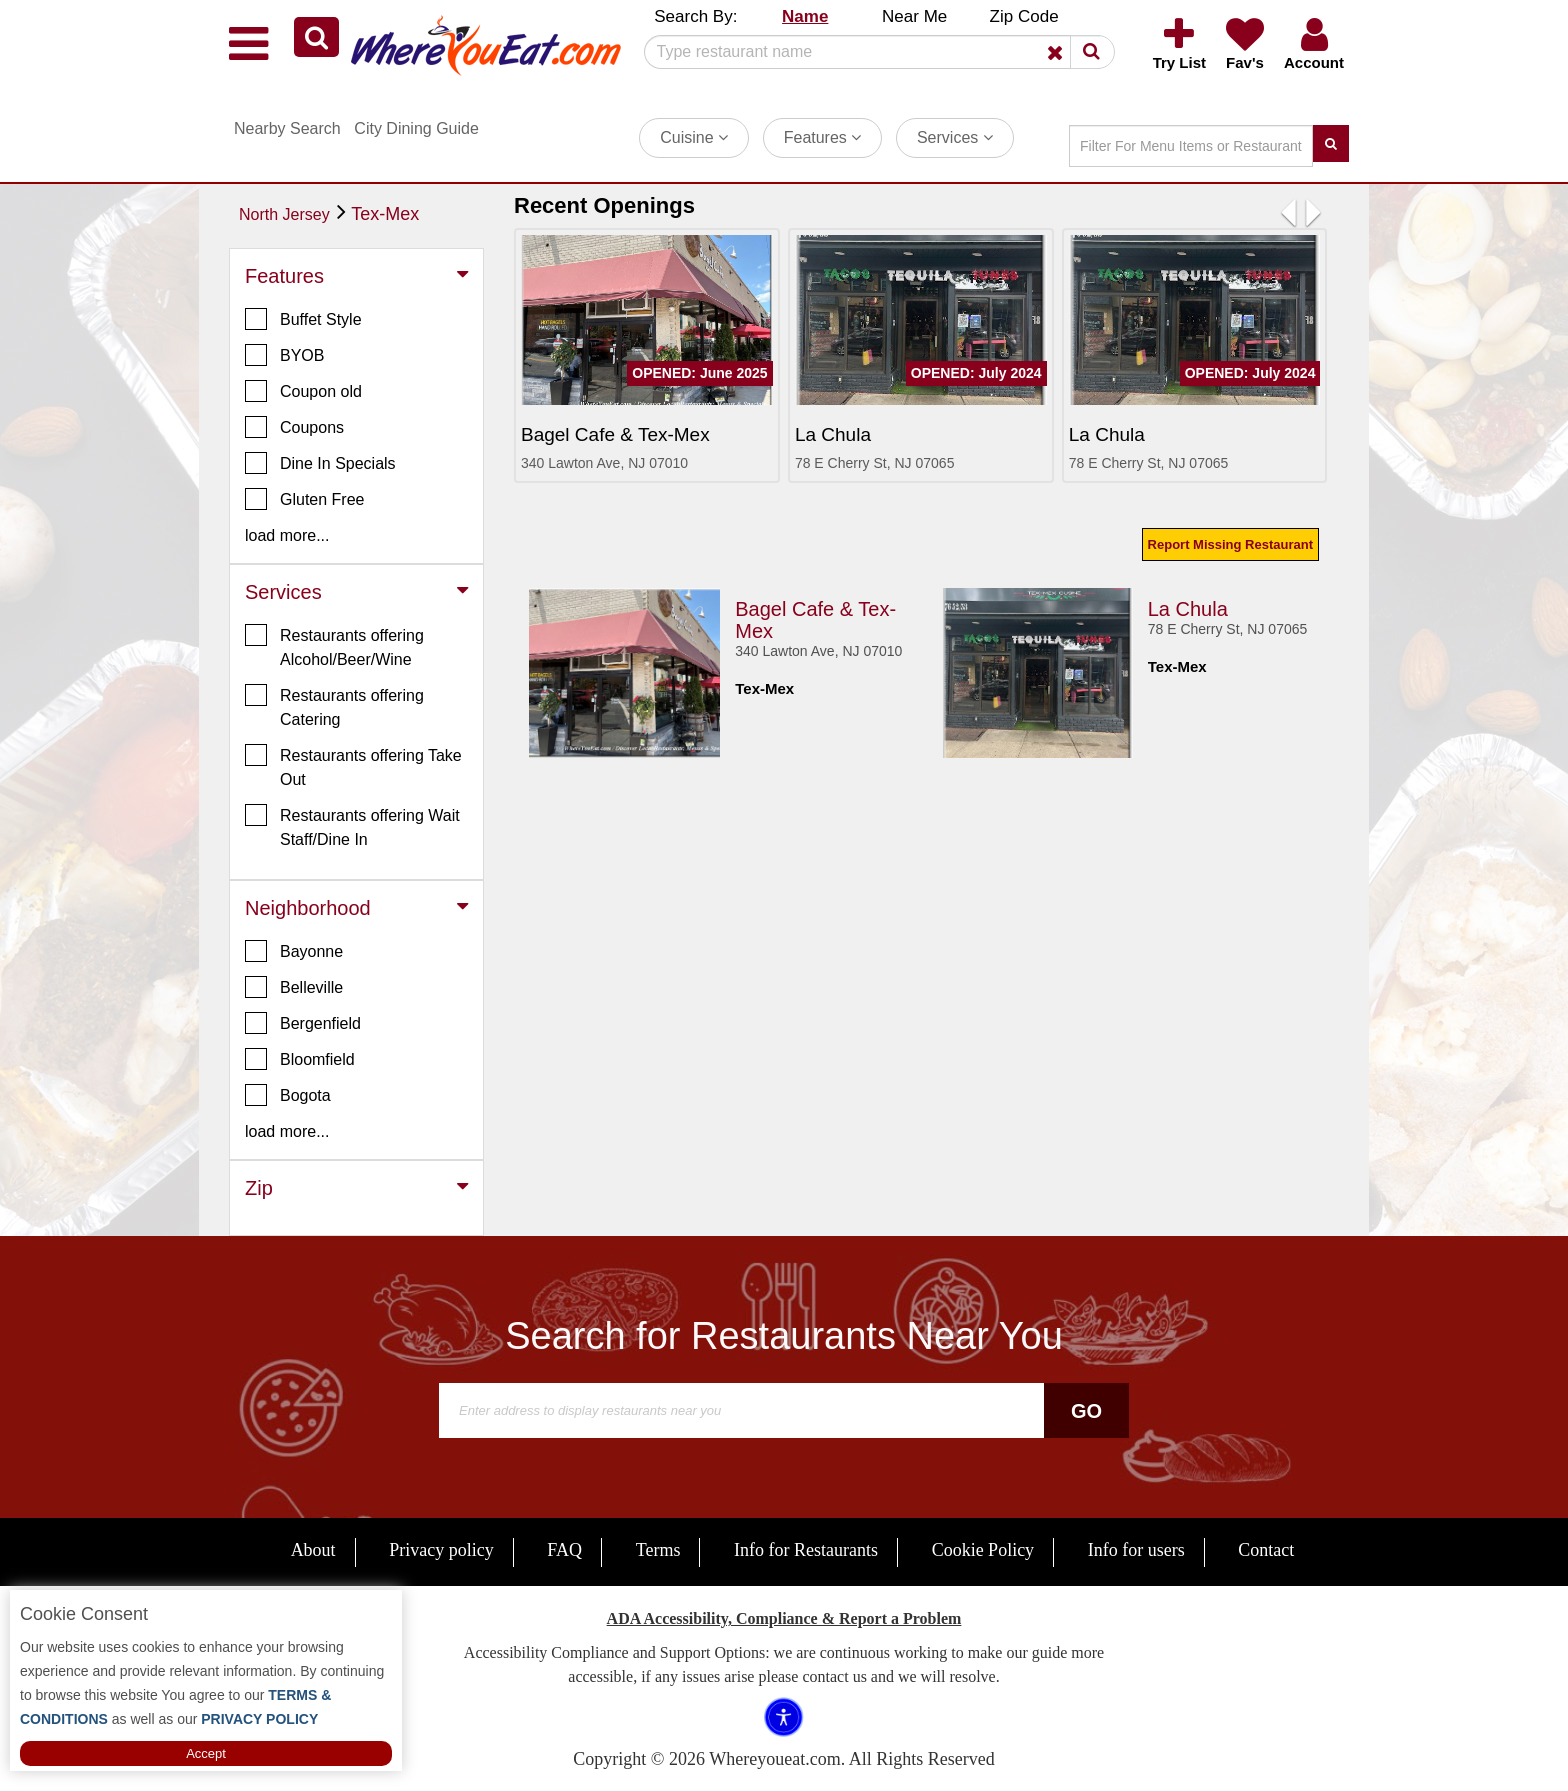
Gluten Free (304, 499)
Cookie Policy (983, 1550)
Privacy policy (441, 1550)
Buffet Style (303, 319)
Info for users (1136, 1550)
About (313, 1550)
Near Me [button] (914, 16)
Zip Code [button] (1024, 16)
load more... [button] (287, 535)
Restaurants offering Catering (334, 706)
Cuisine (694, 137)
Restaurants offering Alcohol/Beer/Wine (334, 646)
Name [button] (805, 16)
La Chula (1188, 609)
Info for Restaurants (806, 1550)
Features (823, 137)
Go (1086, 1411)
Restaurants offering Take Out (353, 766)
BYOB (284, 355)
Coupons (294, 427)
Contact (1266, 1550)
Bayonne (294, 951)
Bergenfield (303, 1023)
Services (955, 137)
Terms (658, 1550)
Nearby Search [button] (287, 128)
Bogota (288, 1095)
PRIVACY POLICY (257, 1719)
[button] (316, 37)
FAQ (564, 1550)
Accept (206, 1753)
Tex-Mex (385, 214)
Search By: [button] (695, 16)
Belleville (294, 987)
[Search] (872, 52)
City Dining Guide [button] (416, 128)
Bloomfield (300, 1059)
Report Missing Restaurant (1230, 544)
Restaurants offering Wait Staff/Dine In (352, 826)
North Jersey (284, 214)
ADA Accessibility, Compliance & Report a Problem (784, 1618)
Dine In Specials (320, 463)
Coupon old (303, 391)
